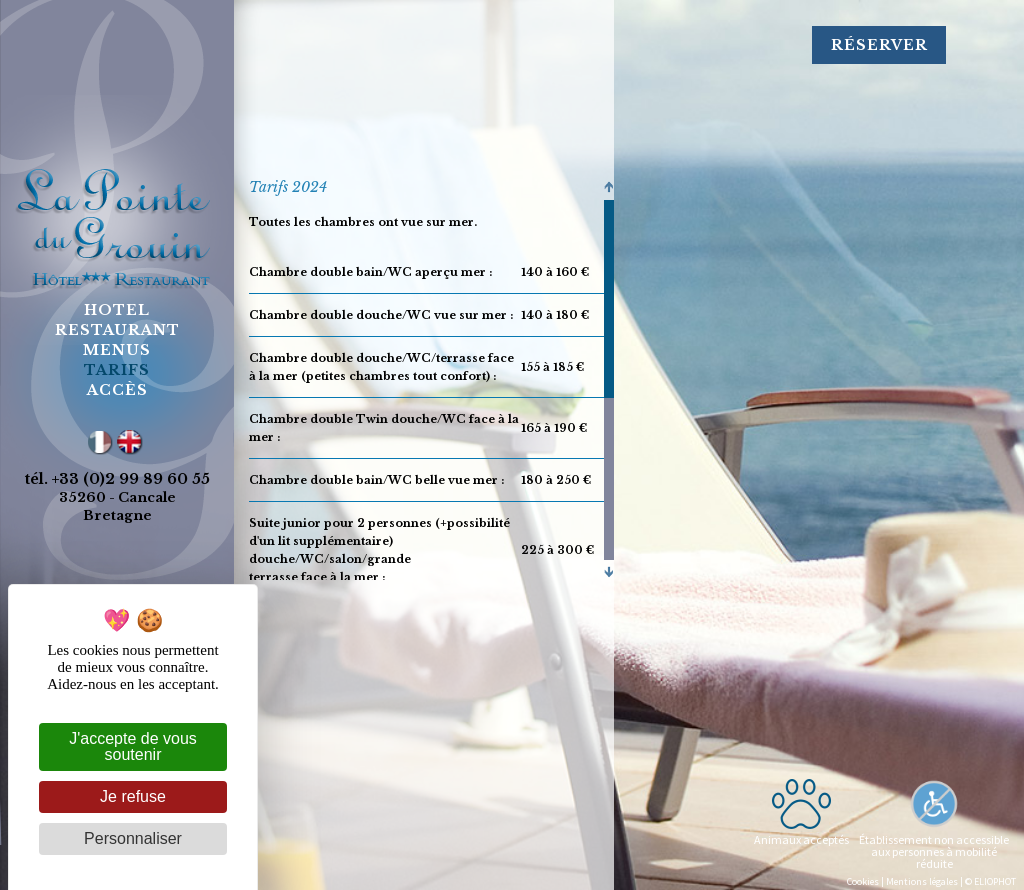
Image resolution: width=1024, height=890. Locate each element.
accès (117, 390)
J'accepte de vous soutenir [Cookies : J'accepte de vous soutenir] (133, 746)
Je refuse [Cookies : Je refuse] (133, 796)
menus (117, 350)
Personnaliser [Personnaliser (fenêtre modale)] (133, 838)
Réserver (879, 45)
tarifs (117, 370)
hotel (117, 310)
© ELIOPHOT (990, 881)
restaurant (117, 330)
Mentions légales (922, 881)
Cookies (863, 881)
